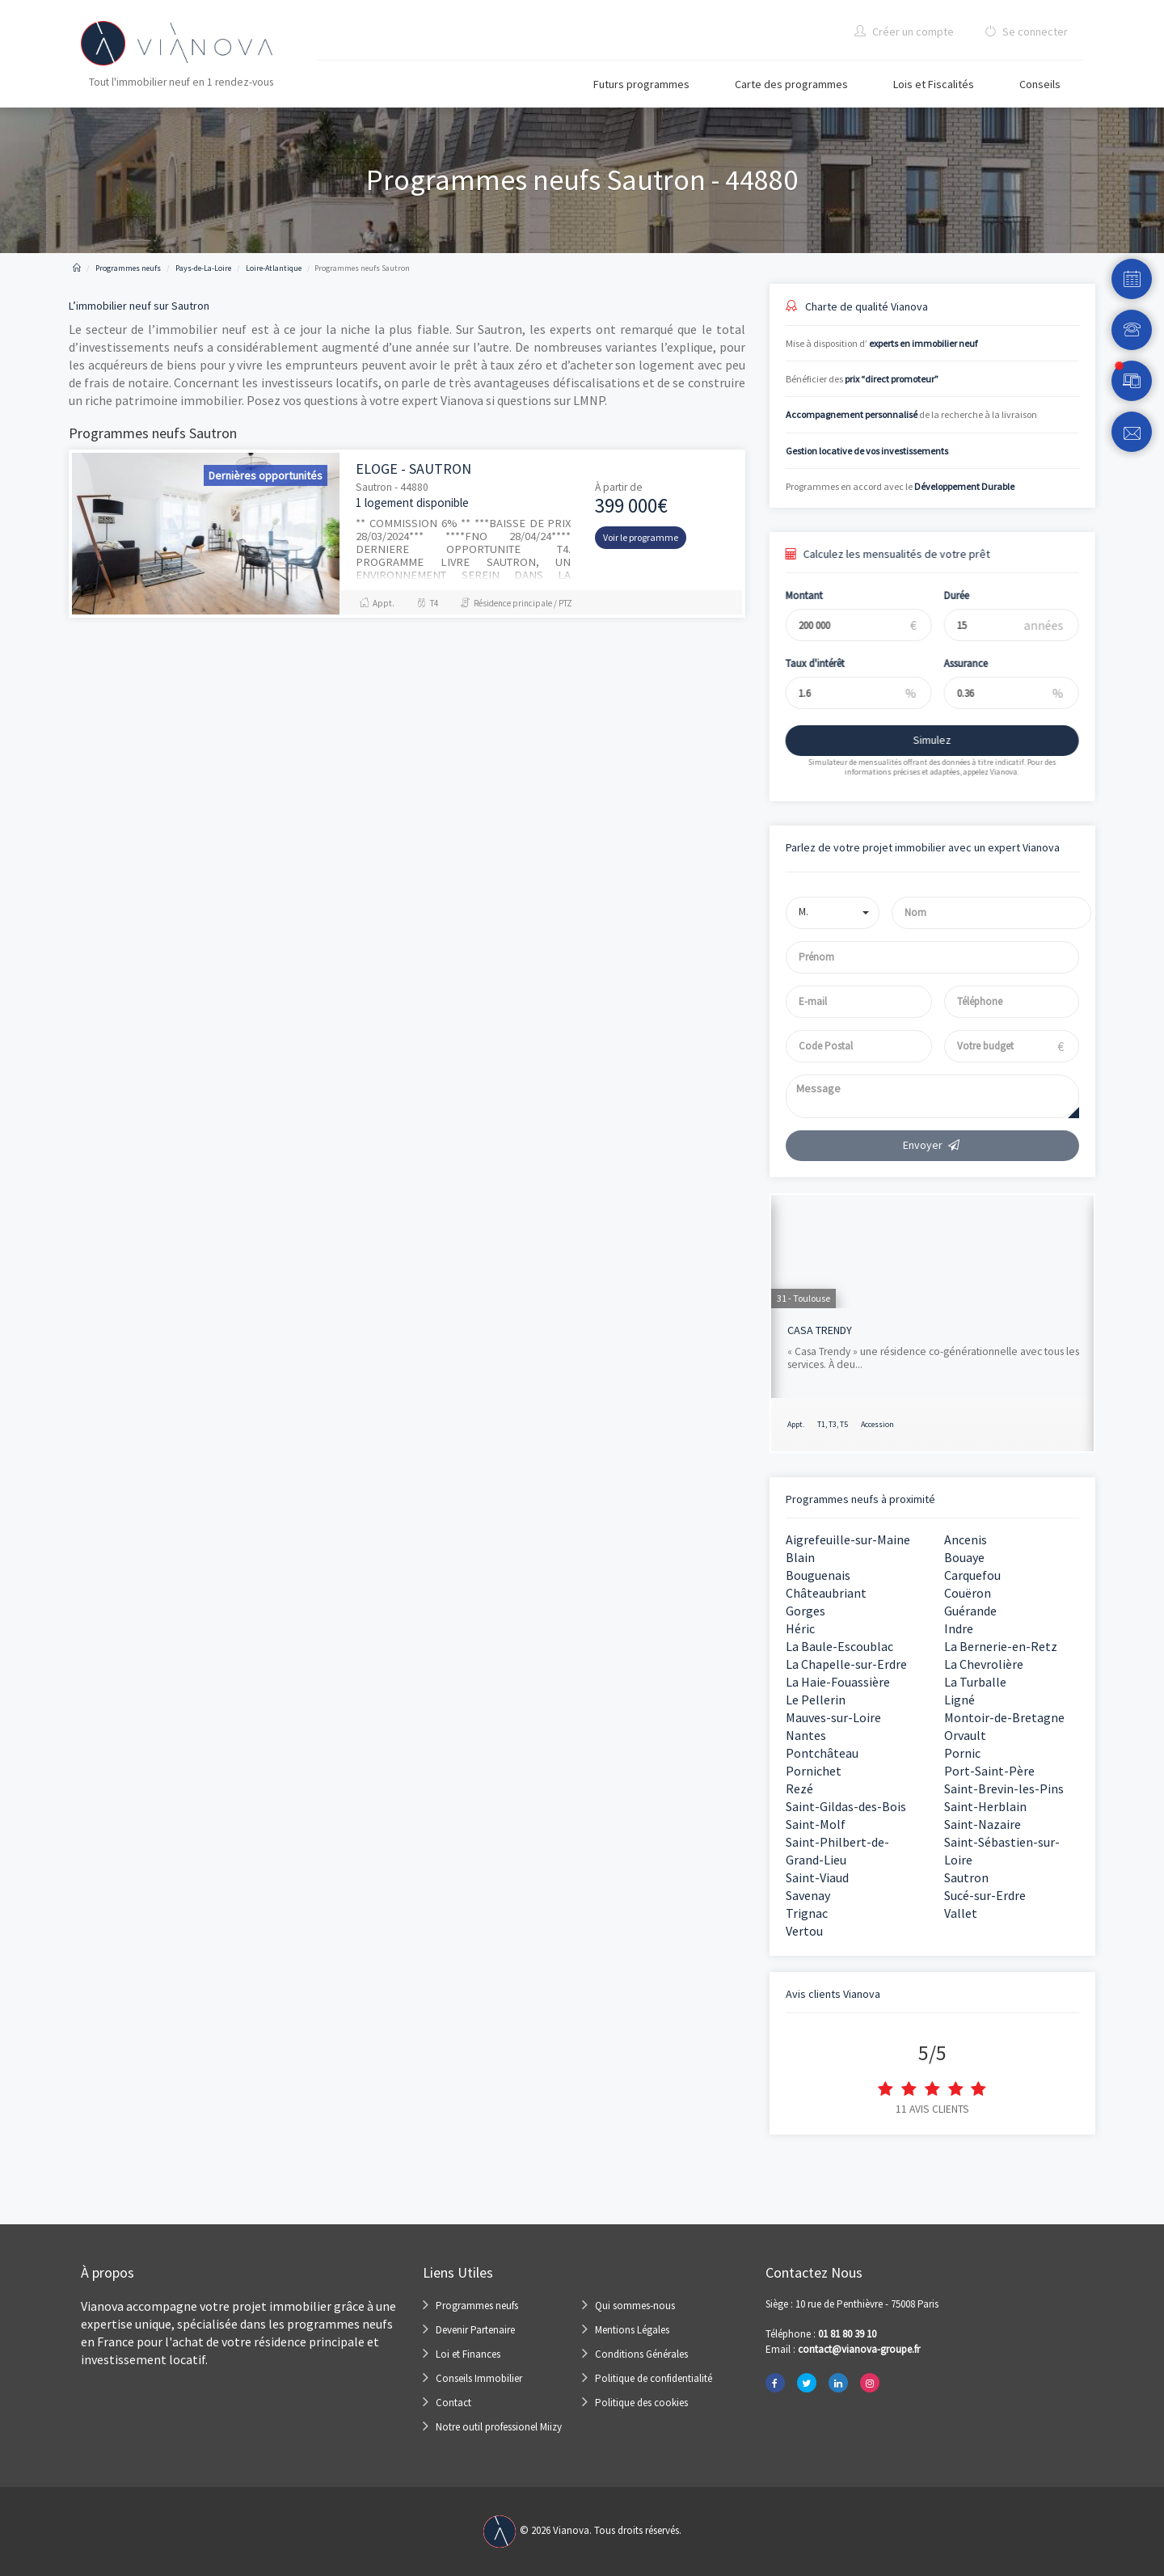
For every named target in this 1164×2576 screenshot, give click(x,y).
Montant (789, 595)
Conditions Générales (641, 2354)
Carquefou (972, 1575)
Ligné (959, 1699)
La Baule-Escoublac (839, 1646)
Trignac (807, 1913)
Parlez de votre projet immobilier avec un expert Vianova (923, 847)
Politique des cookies (641, 2402)
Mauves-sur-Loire (833, 1717)
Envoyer (932, 1145)
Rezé (799, 1788)
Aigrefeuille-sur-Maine (848, 1539)
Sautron (966, 1877)
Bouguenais (818, 1575)
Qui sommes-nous (635, 2305)
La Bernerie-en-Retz (1000, 1646)
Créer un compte (904, 31)
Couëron (967, 1593)
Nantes (806, 1735)
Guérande (970, 1611)
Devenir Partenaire (475, 2330)
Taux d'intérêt (800, 663)
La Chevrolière (983, 1664)
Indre (958, 1628)
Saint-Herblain (985, 1806)
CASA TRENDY (819, 1330)
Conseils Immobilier (479, 2378)
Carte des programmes (791, 84)
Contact (453, 2402)
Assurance (952, 663)
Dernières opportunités (266, 475)
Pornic (962, 1753)
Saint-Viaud (817, 1877)
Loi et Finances (468, 2354)
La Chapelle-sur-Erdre (846, 1664)
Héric (800, 1628)
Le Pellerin (816, 1699)
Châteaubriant (826, 1593)
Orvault (965, 1735)
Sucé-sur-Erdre (985, 1895)
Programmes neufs (477, 2305)
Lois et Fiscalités (933, 84)
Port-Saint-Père (989, 1771)
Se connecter (1026, 31)
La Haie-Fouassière (838, 1682)
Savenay (808, 1895)
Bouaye (964, 1557)
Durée (942, 595)
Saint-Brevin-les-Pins (1004, 1788)
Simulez (918, 740)
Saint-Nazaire (982, 1824)
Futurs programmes (641, 84)
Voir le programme (640, 537)
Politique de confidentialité (653, 2378)
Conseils (1040, 84)
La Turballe (975, 1682)
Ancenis (965, 1539)
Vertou (804, 1931)
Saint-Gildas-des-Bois (846, 1806)
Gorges (805, 1611)
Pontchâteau (822, 1753)
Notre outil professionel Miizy (499, 2427)
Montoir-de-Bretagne (1004, 1717)
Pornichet (813, 1771)
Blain (800, 1557)
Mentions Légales (632, 2330)
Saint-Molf (816, 1824)
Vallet (960, 1913)
